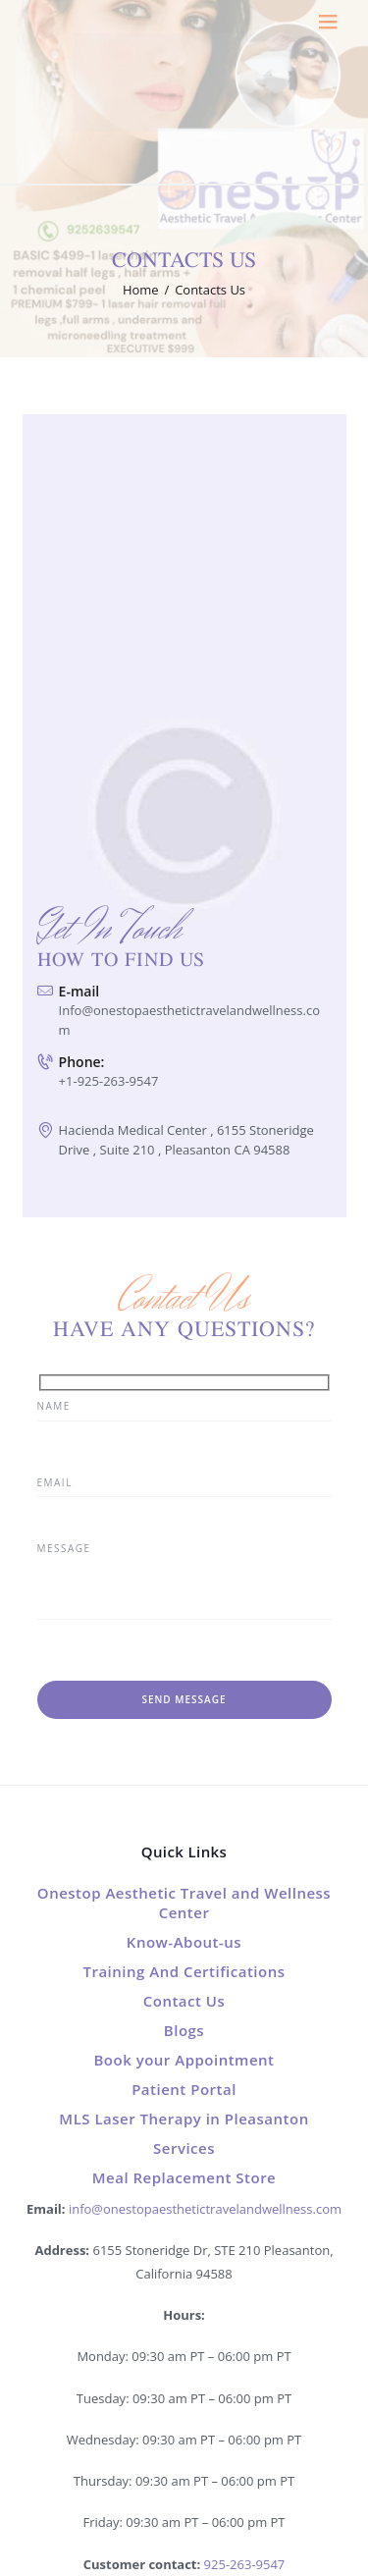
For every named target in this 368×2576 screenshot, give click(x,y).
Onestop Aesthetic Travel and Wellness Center (184, 1902)
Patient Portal (184, 2089)
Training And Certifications (183, 1971)
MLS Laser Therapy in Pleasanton (183, 2118)
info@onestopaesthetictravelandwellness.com (205, 2209)
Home (141, 289)
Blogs (184, 2030)
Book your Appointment (183, 2059)
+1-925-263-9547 (109, 1081)
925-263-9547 (245, 2564)
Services (184, 2148)
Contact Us (184, 2001)
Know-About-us (184, 1942)
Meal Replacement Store (184, 2177)
